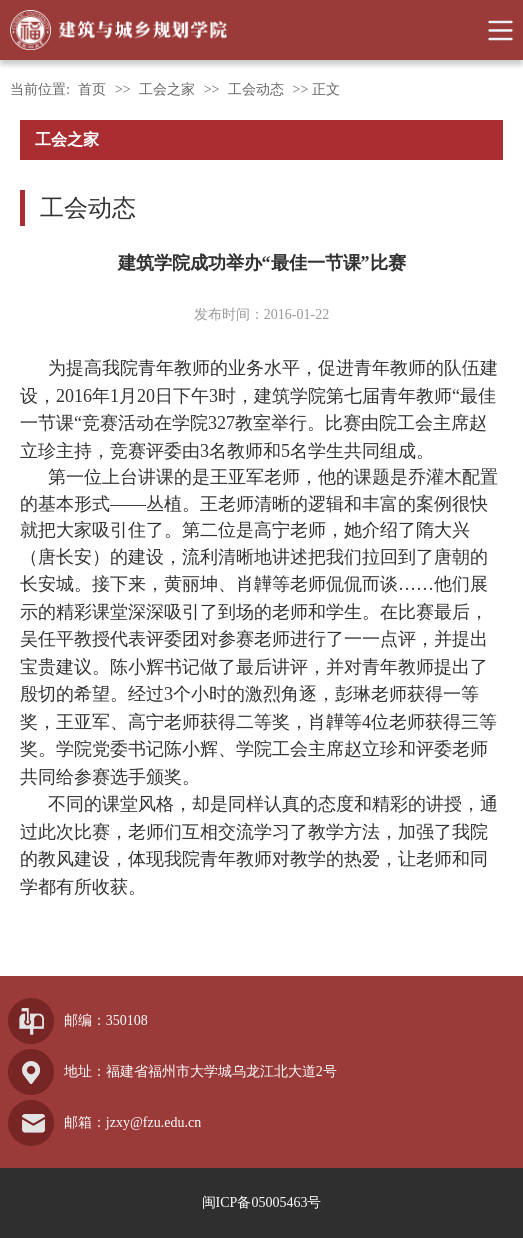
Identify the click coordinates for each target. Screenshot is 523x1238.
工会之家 (167, 89)
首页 (92, 89)
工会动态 (256, 89)
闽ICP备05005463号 (262, 1202)
